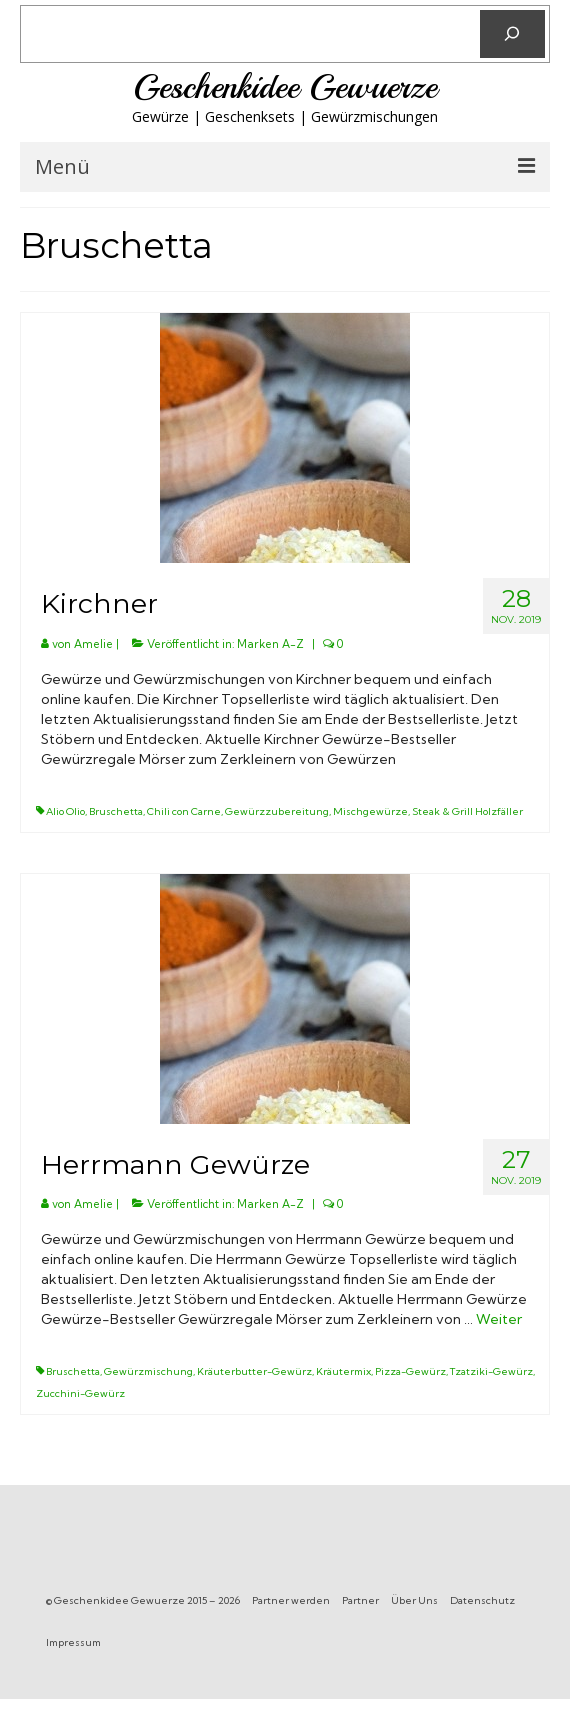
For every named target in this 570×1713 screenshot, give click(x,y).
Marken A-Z (270, 644)
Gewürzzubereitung (277, 811)
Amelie (93, 644)
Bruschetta (116, 811)
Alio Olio (65, 811)
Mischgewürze (370, 811)
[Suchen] (512, 34)
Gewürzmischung (148, 1371)
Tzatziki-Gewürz (491, 1371)
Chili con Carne (184, 811)
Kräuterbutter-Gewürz (254, 1371)
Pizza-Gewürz (410, 1371)
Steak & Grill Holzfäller (467, 811)
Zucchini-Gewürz (80, 1393)
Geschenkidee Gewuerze (285, 87)
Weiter (499, 1319)
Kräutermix (343, 1371)
